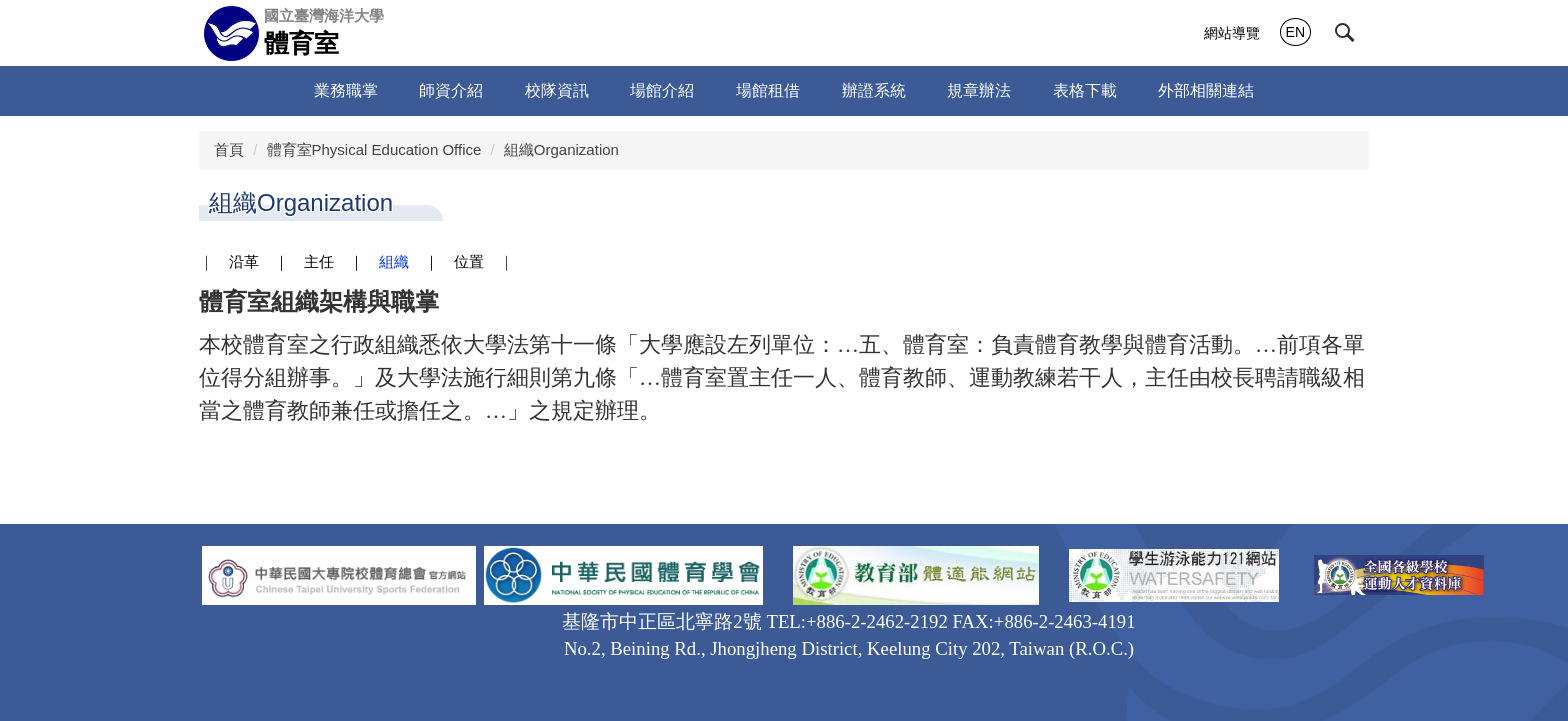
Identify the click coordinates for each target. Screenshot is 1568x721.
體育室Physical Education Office (374, 149)
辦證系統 (874, 90)
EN (1295, 32)
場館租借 (768, 90)
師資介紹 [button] (451, 90)
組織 (394, 262)
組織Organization (561, 149)
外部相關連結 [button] (1206, 90)
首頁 (229, 149)
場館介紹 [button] (662, 90)
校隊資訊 (557, 90)
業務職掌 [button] (346, 90)
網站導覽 (1232, 33)
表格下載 (1085, 90)
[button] (1345, 33)
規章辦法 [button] (979, 90)
